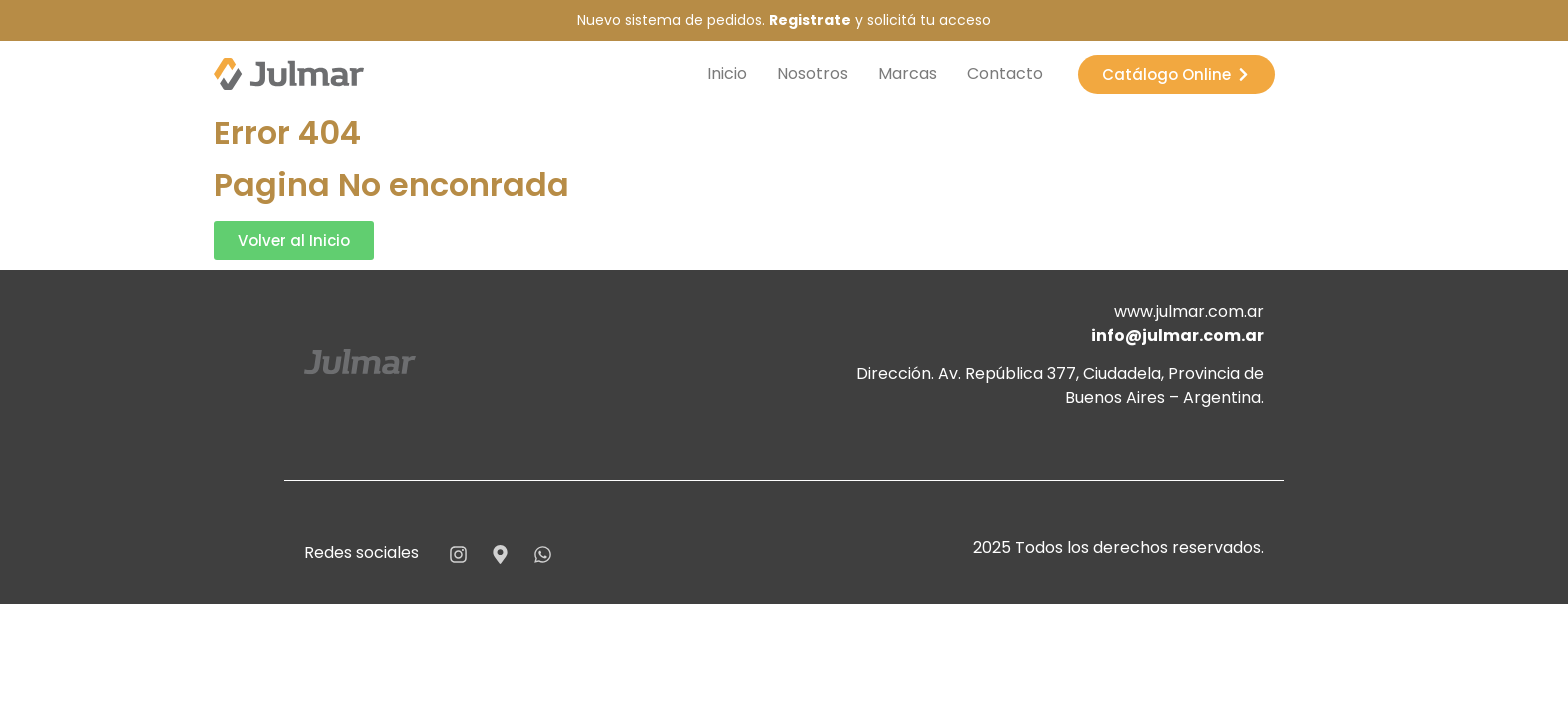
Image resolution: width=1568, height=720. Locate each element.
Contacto (1005, 73)
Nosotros (812, 73)
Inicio (727, 73)
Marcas (907, 73)
